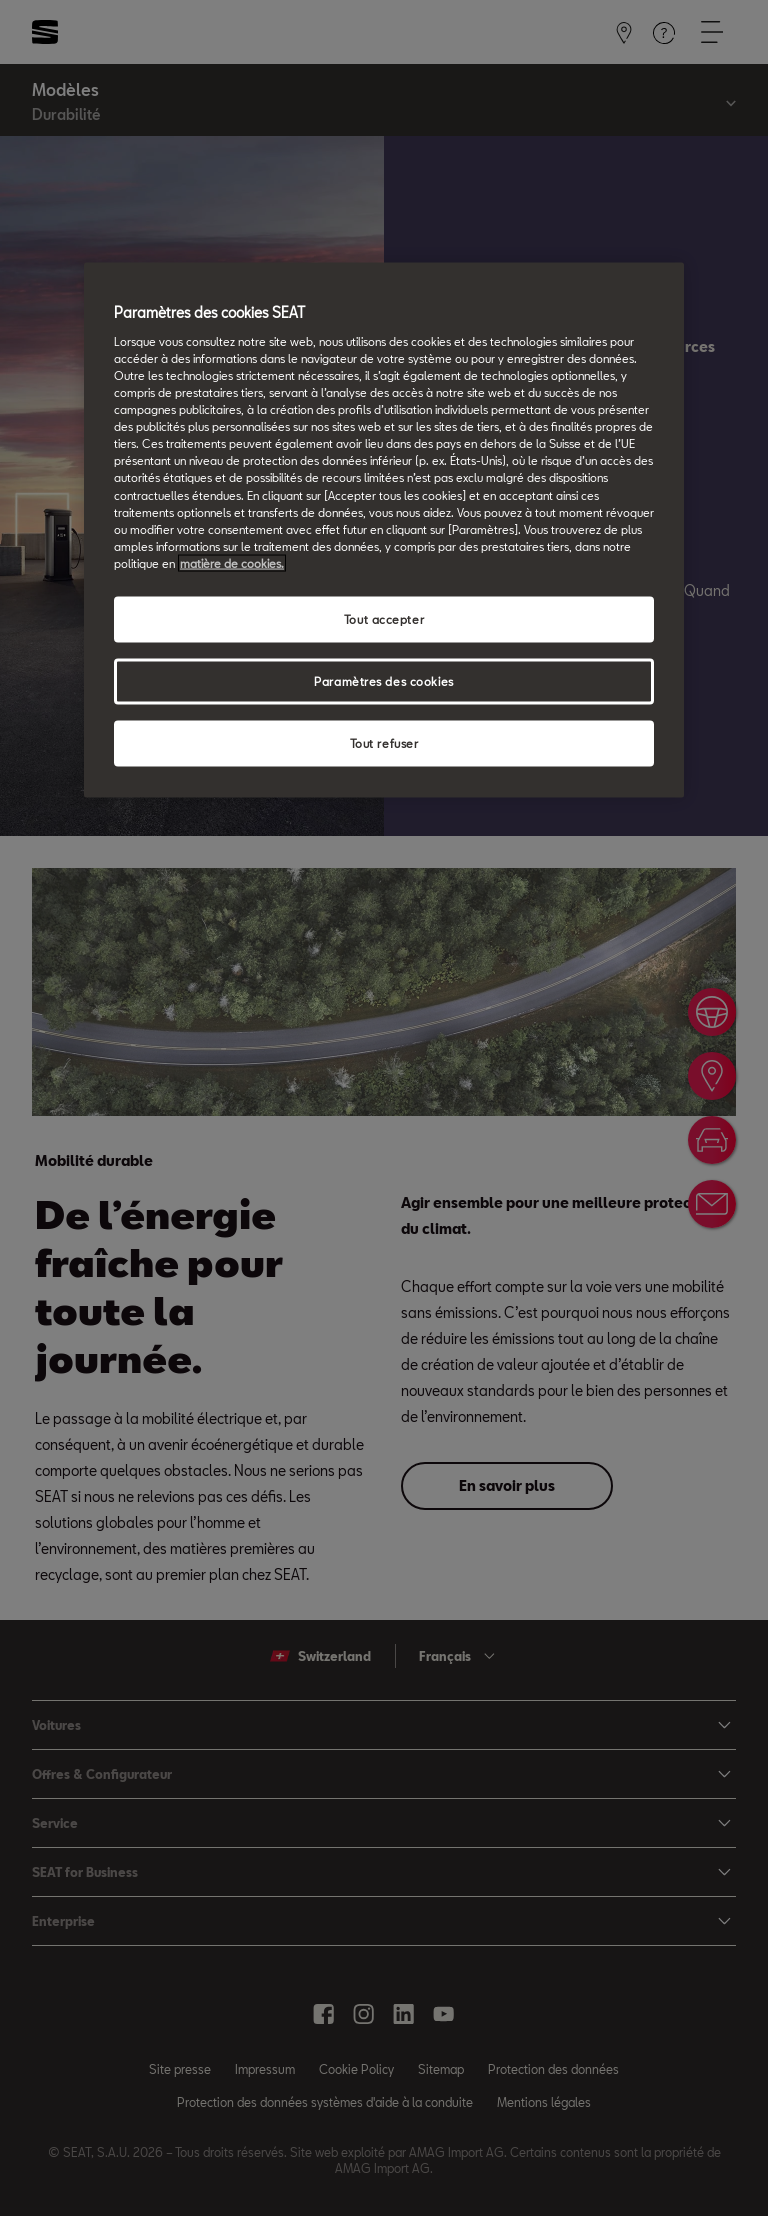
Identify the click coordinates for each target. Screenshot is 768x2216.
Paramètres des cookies (384, 680)
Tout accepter (384, 618)
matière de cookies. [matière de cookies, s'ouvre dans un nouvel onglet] (232, 562)
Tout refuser (384, 742)
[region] (384, 530)
